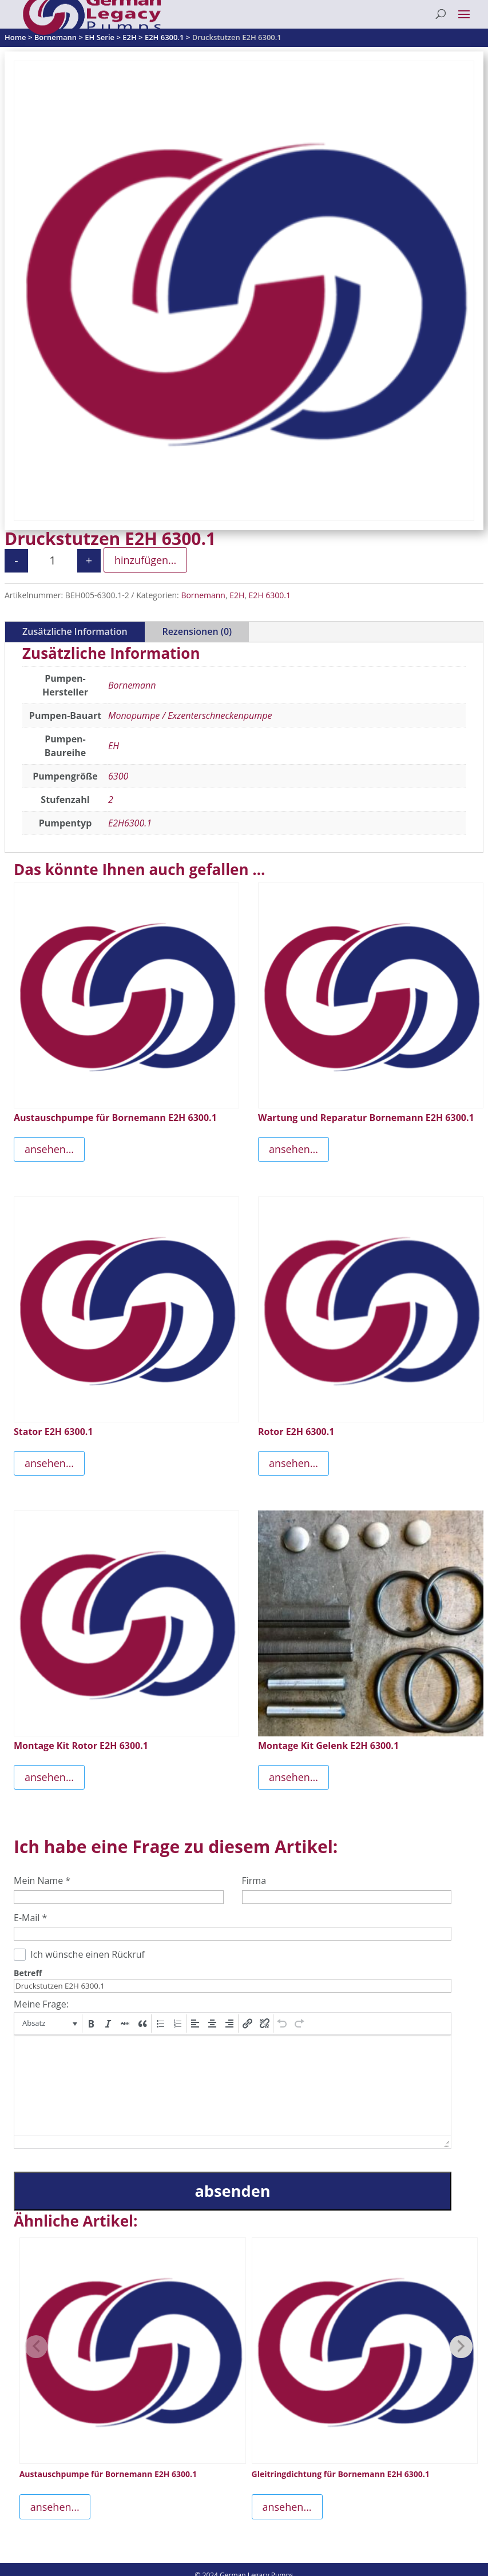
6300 (118, 776)
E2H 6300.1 (270, 595)
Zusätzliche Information (75, 631)
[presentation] (49, 2023)
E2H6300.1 (130, 823)
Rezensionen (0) (197, 631)
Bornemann (203, 595)
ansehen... (49, 1149)
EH (113, 746)
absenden (232, 2190)
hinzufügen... (145, 560)
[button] (49, 2023)
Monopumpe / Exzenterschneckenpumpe (190, 715)
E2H (236, 595)
